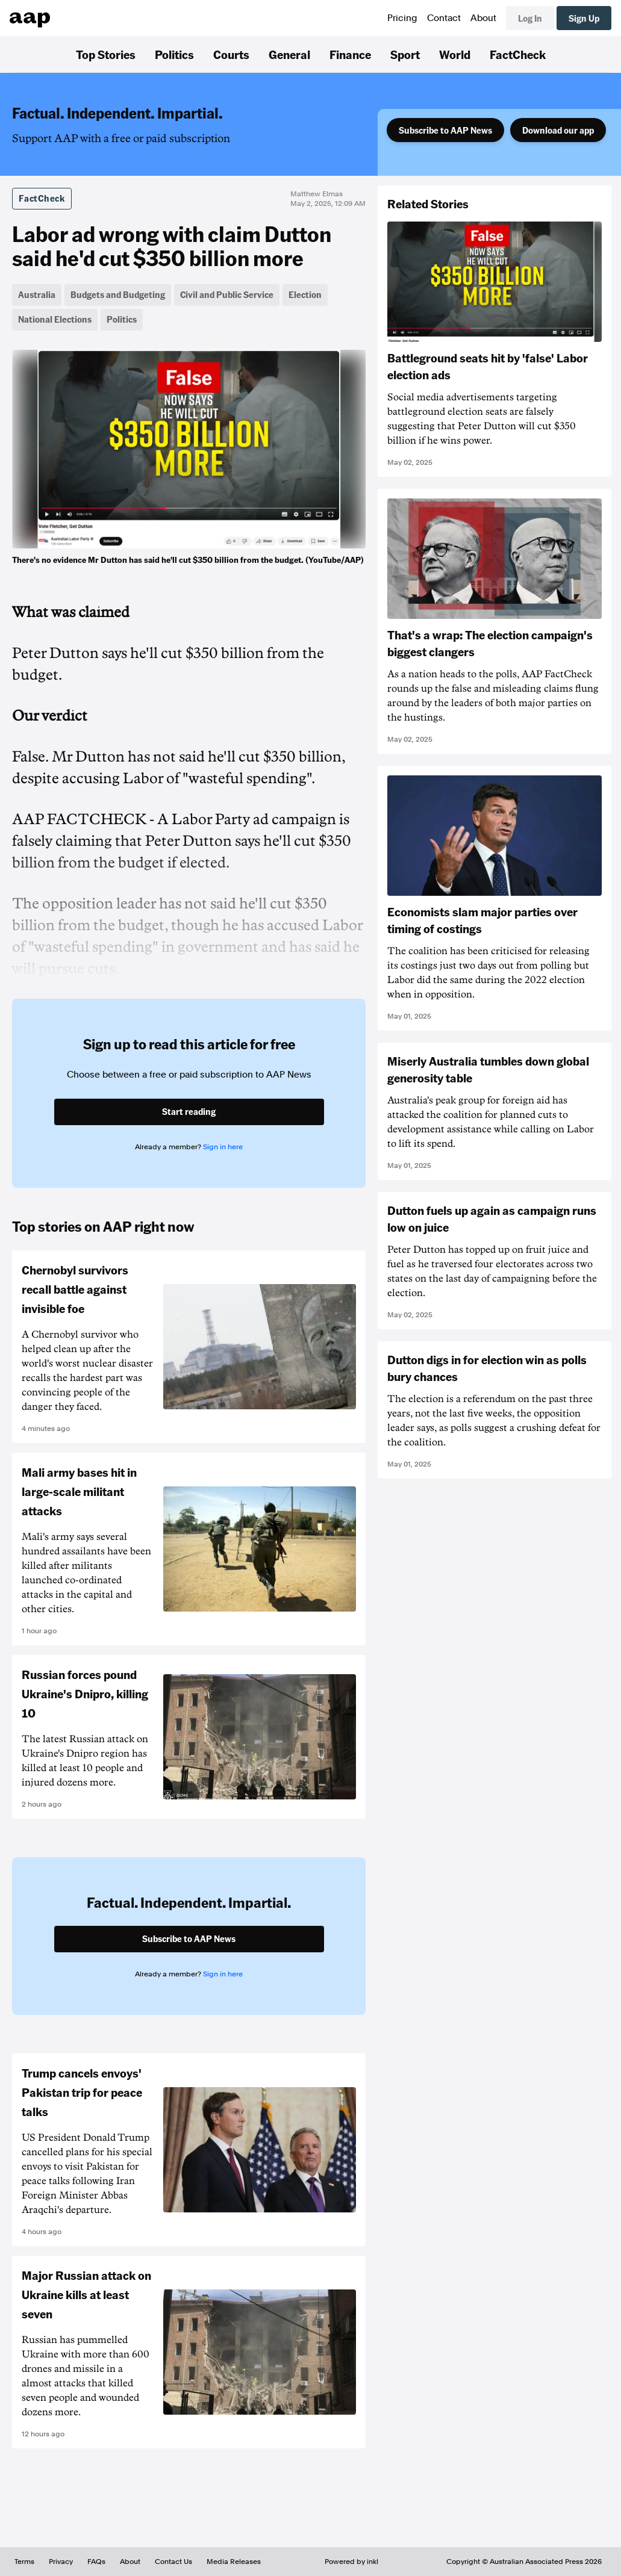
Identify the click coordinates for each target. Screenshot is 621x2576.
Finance (350, 54)
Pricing (402, 18)
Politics (174, 54)
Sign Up (584, 18)
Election (305, 294)
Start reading (189, 1111)
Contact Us (173, 2561)
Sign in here (223, 1147)
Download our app (558, 130)
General (289, 54)
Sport (405, 54)
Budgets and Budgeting (117, 294)
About (483, 18)
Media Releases (234, 2561)
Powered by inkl (351, 2561)
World (454, 54)
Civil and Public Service (226, 294)
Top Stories (106, 54)
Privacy (61, 2561)
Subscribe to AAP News (445, 130)
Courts (231, 54)
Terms (24, 2561)
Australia (36, 294)
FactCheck (518, 54)
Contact (444, 18)
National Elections (55, 319)
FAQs (96, 2561)
